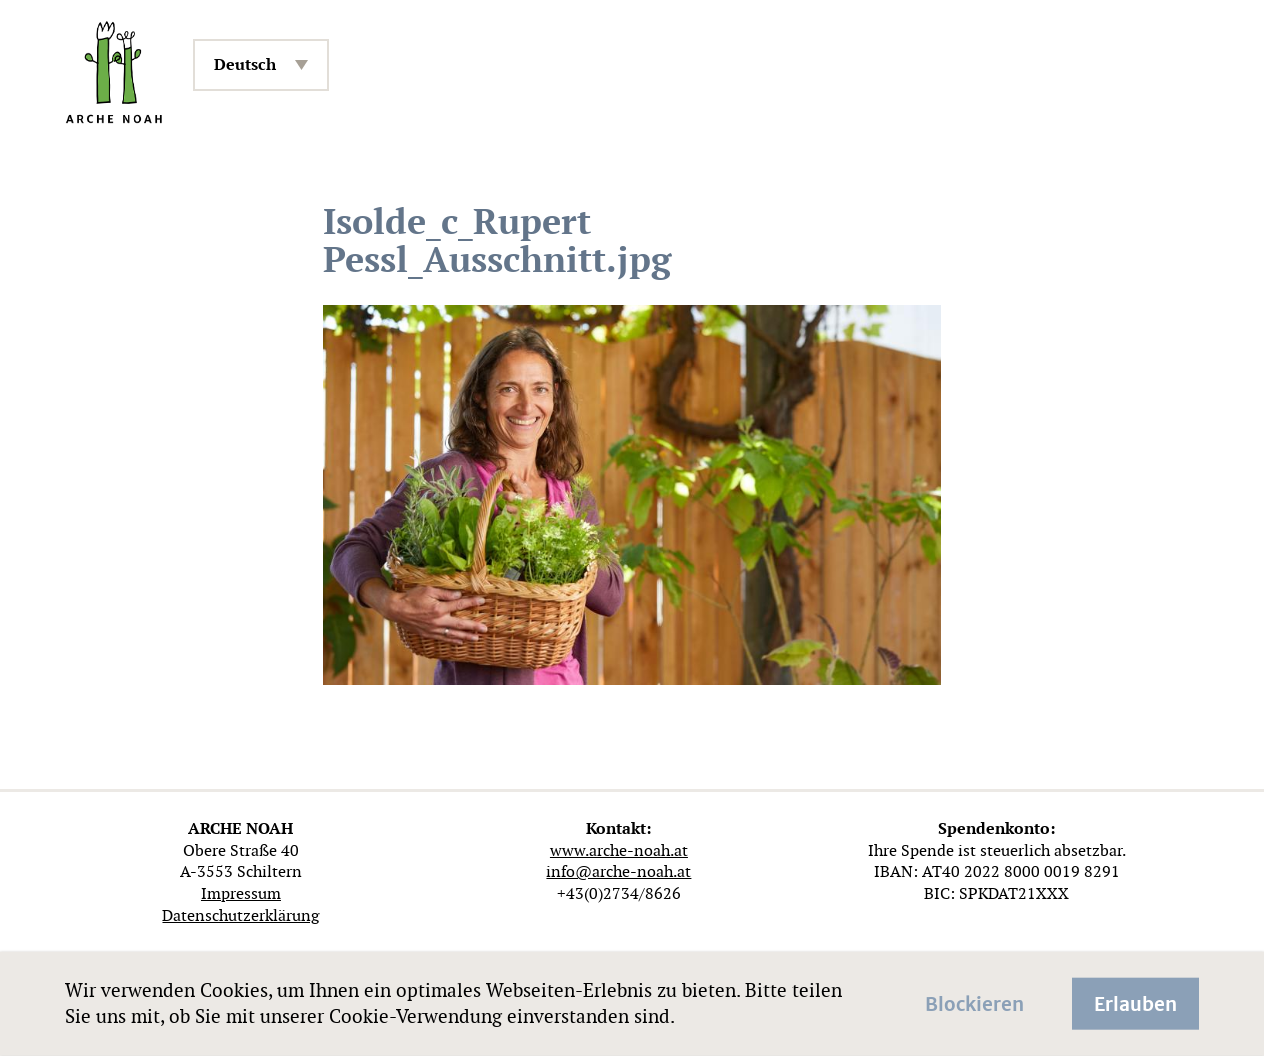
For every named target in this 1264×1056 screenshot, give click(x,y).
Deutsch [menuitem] (245, 64)
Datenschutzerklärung (240, 915)
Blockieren (974, 1002)
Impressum (241, 893)
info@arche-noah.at (618, 871)
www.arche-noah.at (619, 850)
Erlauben (1135, 1002)
